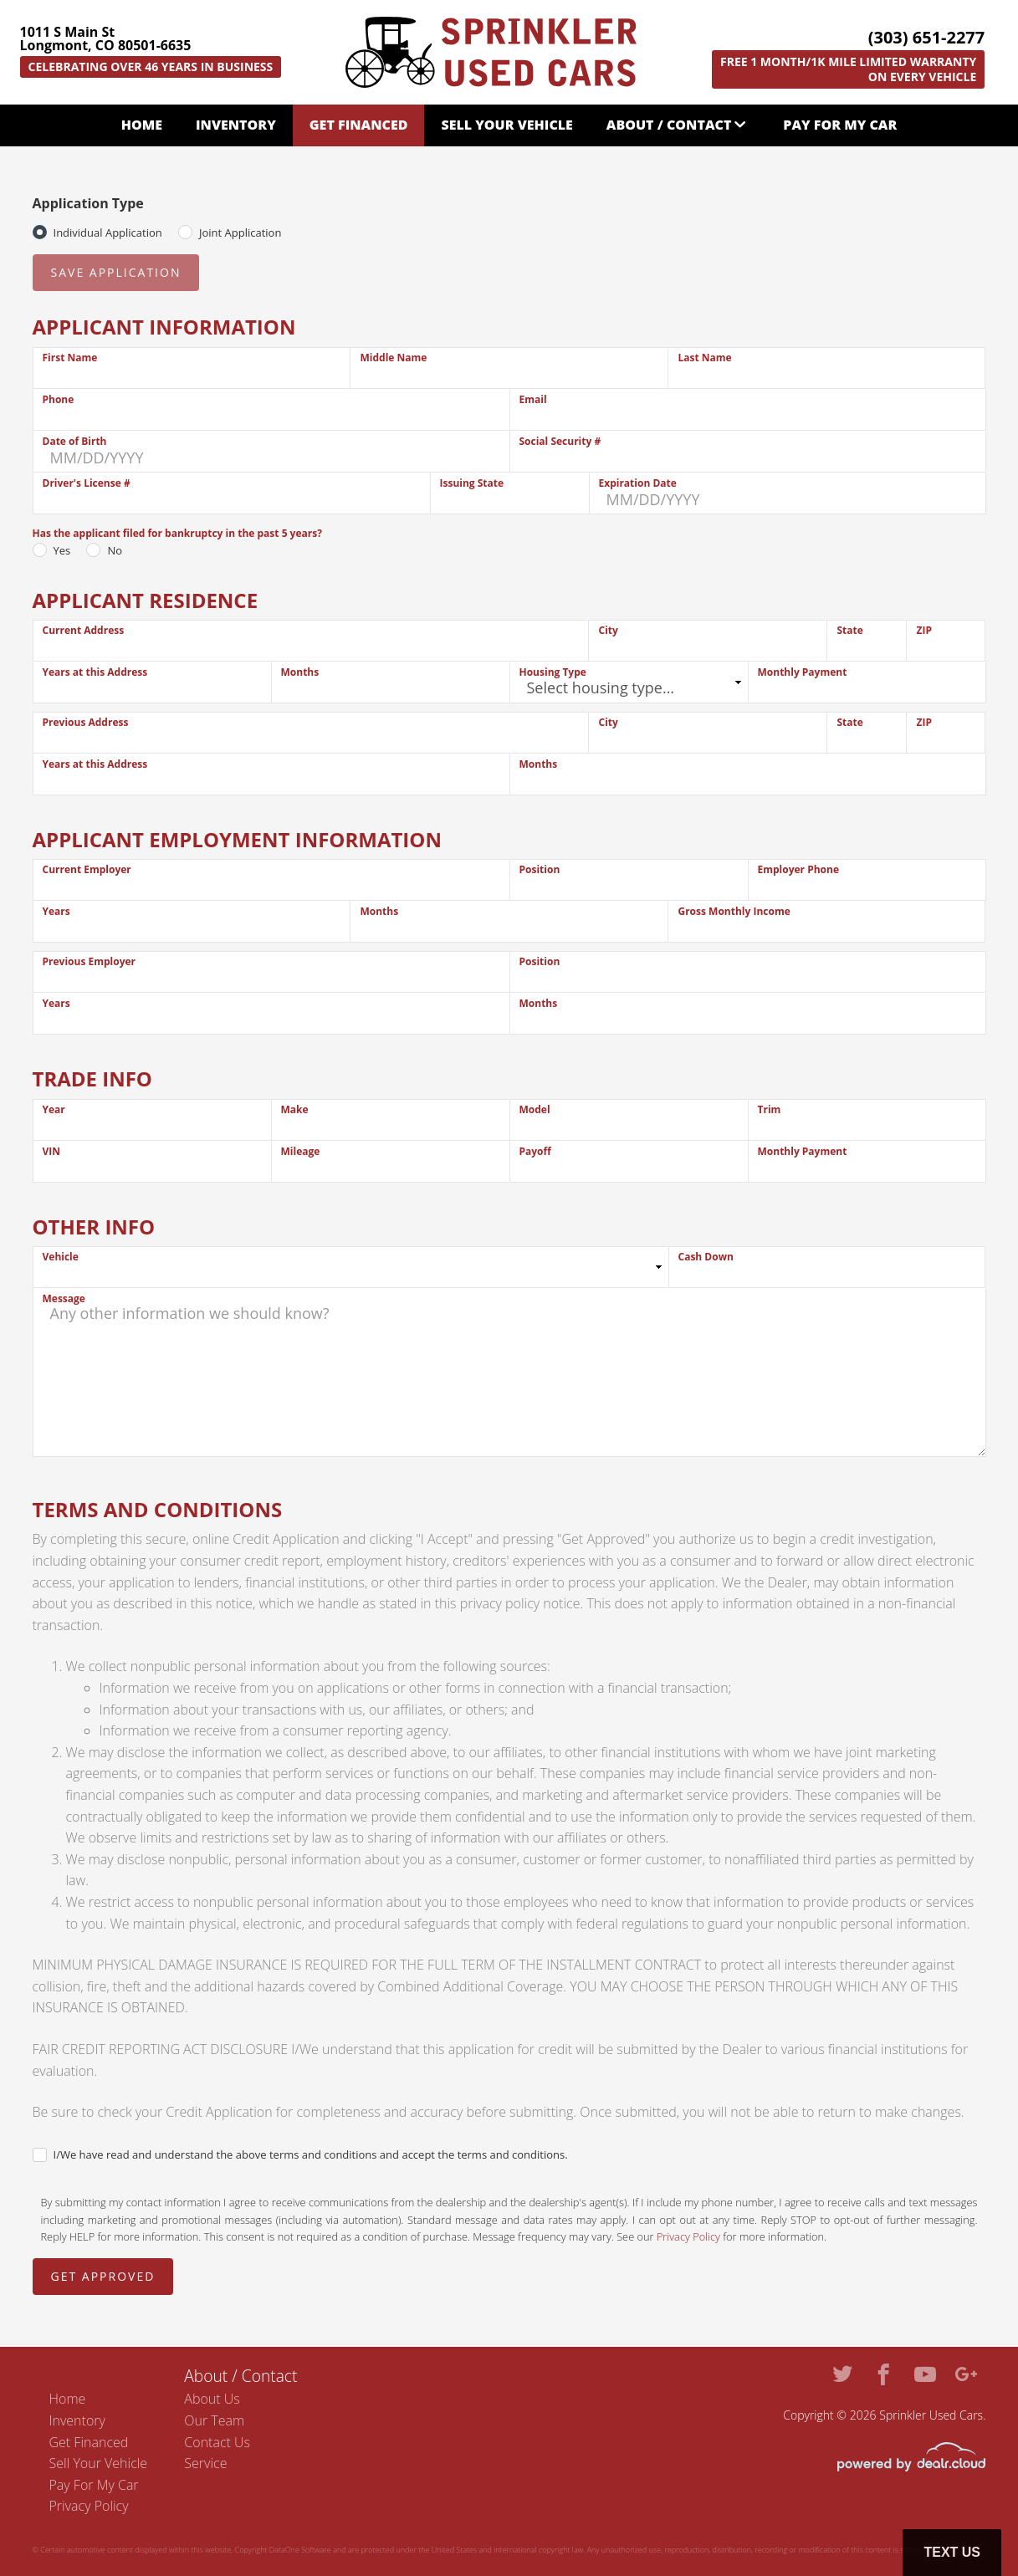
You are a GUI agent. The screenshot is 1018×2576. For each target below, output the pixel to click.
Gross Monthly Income (734, 911)
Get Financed (358, 124)
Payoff (535, 1151)
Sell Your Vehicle (506, 124)
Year (54, 1109)
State (849, 630)
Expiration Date (638, 483)
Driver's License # (86, 483)
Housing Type (552, 672)
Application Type (88, 203)
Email (533, 399)
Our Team (214, 2420)
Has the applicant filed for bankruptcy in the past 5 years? (177, 533)
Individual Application (108, 232)
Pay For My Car (840, 124)
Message (64, 1298)
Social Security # (560, 441)
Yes (62, 550)
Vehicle (61, 1257)
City (607, 630)
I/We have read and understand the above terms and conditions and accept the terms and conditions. (311, 2154)
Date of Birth (75, 441)
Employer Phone (799, 869)
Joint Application (240, 232)
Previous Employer (89, 961)
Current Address (84, 630)
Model (534, 1109)
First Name (70, 357)
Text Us (951, 2552)
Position (539, 869)
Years (56, 911)
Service (205, 2463)
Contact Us (217, 2442)
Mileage (300, 1151)
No (114, 550)
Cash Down (706, 1257)
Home (141, 124)
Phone (58, 399)
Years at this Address (95, 672)
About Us (211, 2398)
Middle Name (393, 357)
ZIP (923, 630)
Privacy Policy (688, 2236)
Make (295, 1109)
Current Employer (87, 869)
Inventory (236, 124)
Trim (769, 1109)
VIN (52, 1151)
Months (300, 672)
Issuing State (472, 483)
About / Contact (668, 124)
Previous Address (86, 722)
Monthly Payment (802, 672)
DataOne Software (300, 2549)
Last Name (704, 357)
